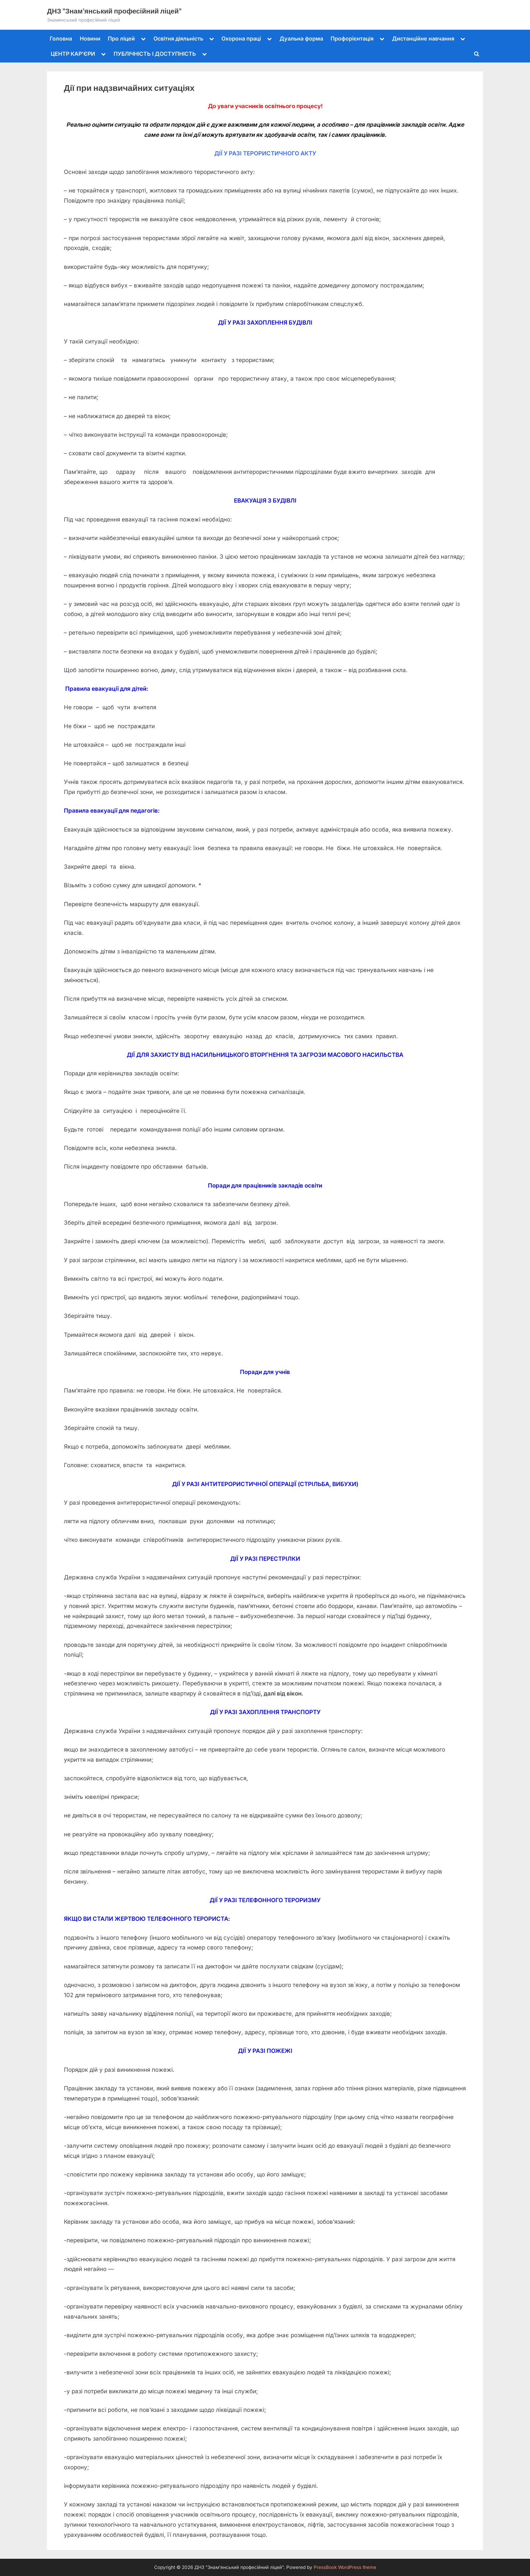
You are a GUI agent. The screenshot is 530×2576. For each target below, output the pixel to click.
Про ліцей (121, 38)
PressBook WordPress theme (345, 2567)
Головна (61, 38)
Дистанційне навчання (423, 38)
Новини (90, 38)
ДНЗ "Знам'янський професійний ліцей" (114, 11)
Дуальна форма (301, 38)
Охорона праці (241, 38)
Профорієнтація (352, 38)
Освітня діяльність (178, 38)
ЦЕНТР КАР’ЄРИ (73, 53)
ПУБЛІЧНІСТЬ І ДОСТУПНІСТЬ (155, 53)
